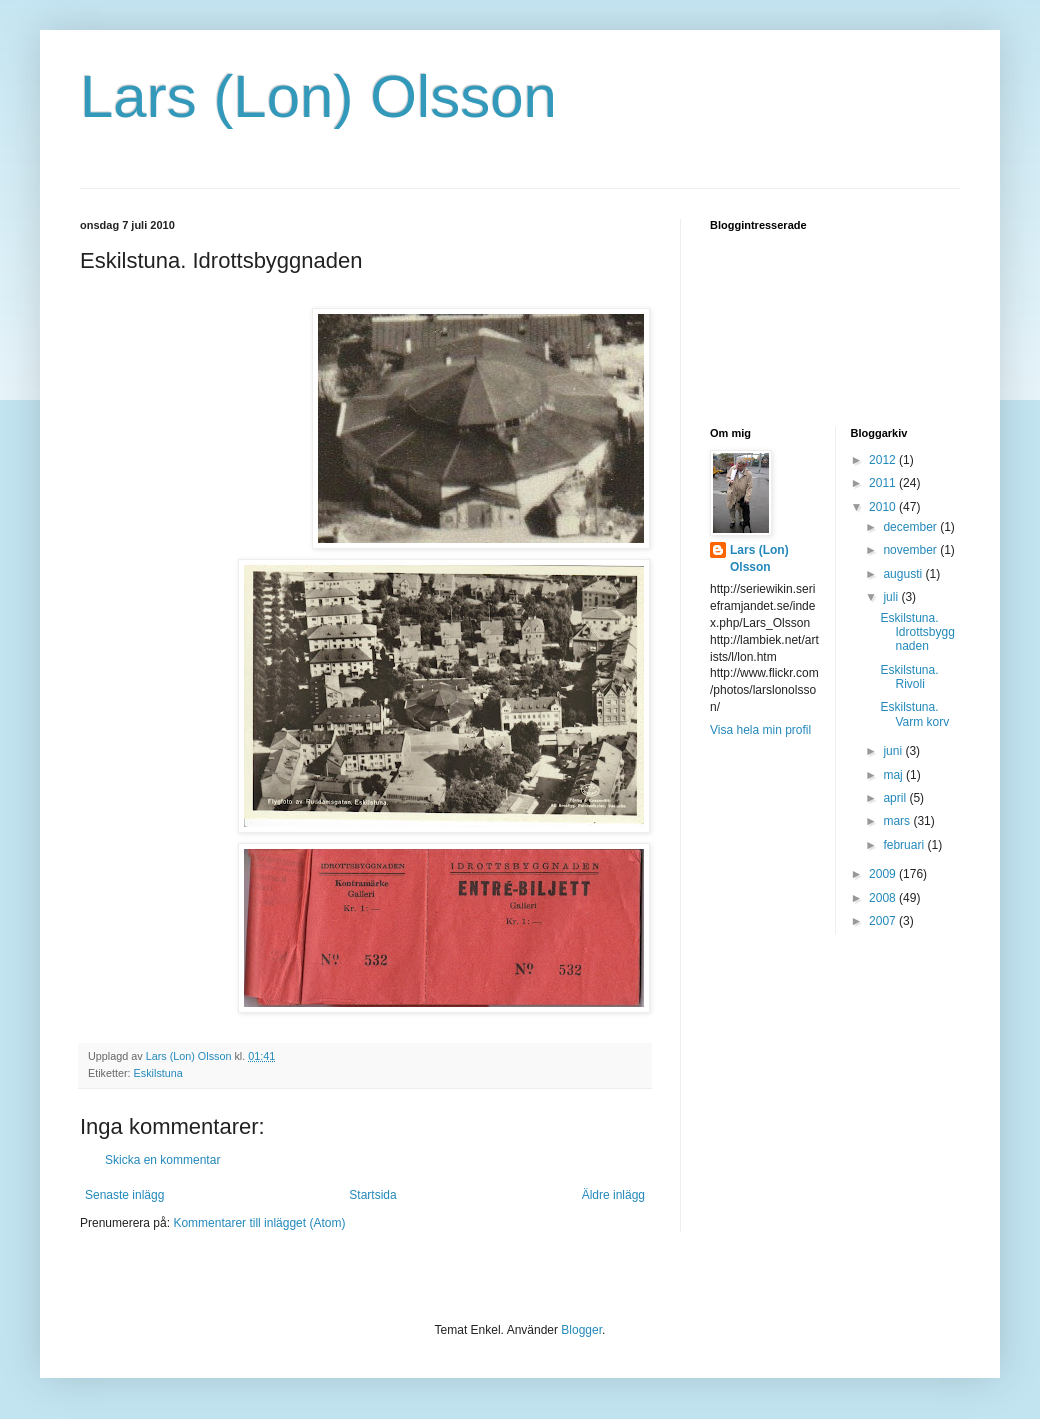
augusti (904, 574)
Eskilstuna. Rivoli (909, 677)
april (896, 798)
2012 (884, 460)
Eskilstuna (158, 1073)
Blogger (581, 1330)
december (911, 527)
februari (905, 845)
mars (898, 821)
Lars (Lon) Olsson (318, 96)
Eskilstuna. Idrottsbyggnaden (917, 632)
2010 (884, 507)
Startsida (372, 1195)
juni (894, 751)
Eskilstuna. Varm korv (914, 714)
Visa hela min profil (760, 730)
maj (894, 775)
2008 (884, 898)
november (911, 550)
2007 (884, 921)
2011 (884, 483)
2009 (884, 874)
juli (892, 597)
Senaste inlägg (124, 1195)
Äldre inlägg (613, 1195)
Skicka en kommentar (162, 1160)
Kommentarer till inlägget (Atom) (259, 1223)
